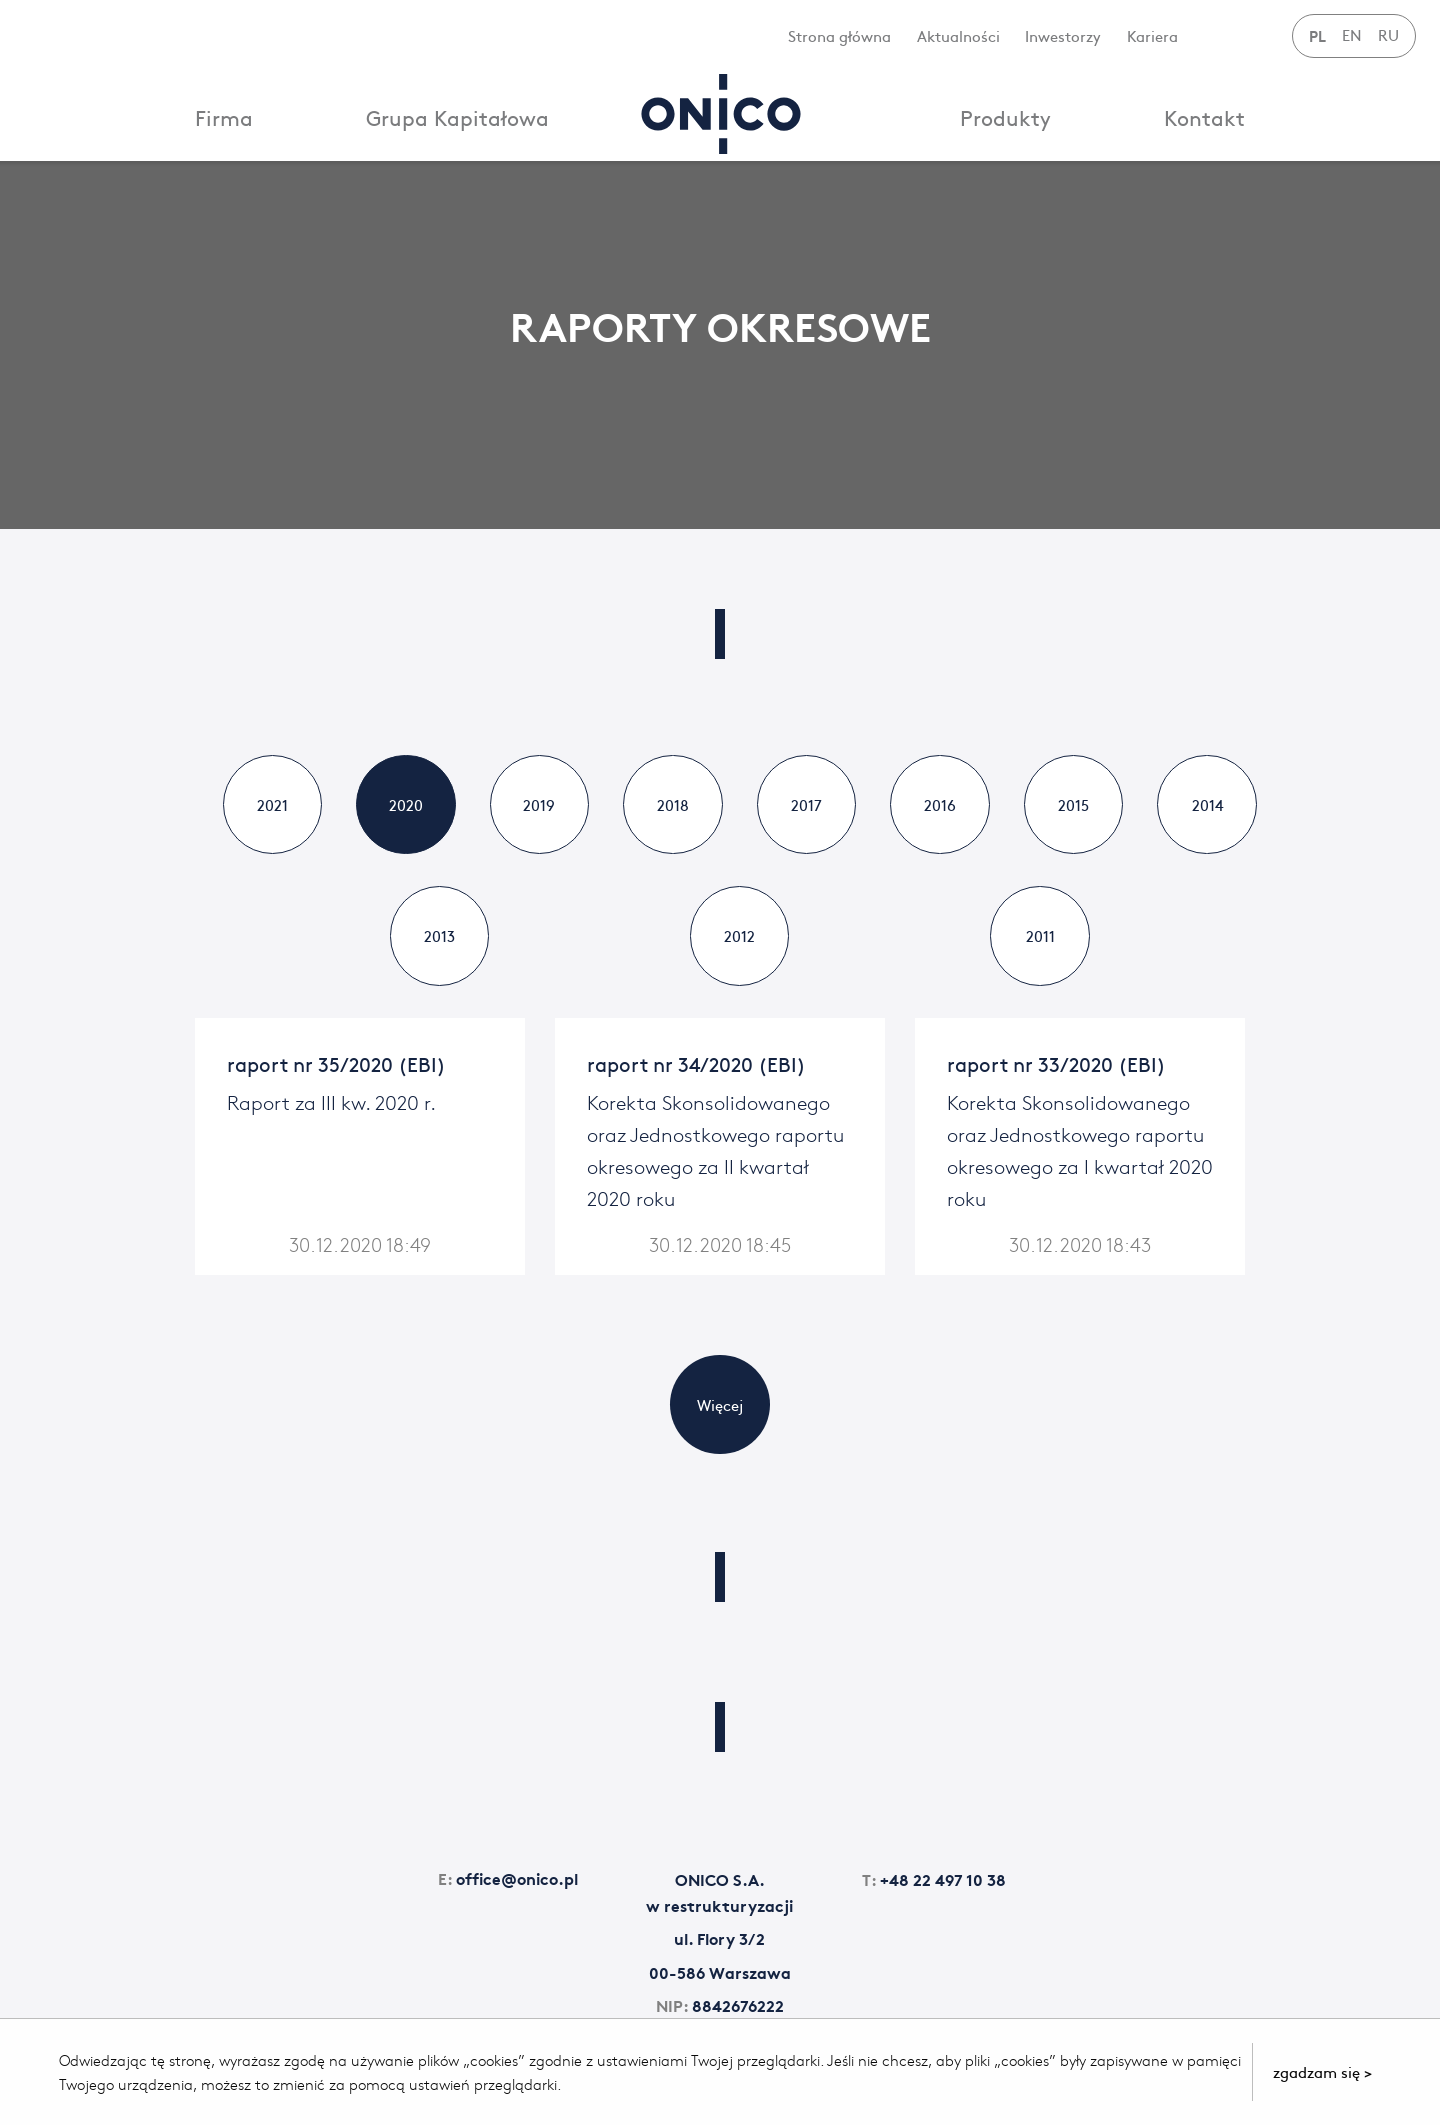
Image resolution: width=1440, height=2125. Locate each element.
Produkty (1005, 117)
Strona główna (839, 35)
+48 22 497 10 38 (934, 1880)
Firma (224, 117)
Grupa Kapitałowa (457, 117)
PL (1317, 35)
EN (1352, 34)
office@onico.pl (508, 1879)
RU (1388, 34)
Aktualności (958, 35)
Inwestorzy (1063, 35)
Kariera (1152, 35)
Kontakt (1204, 117)
